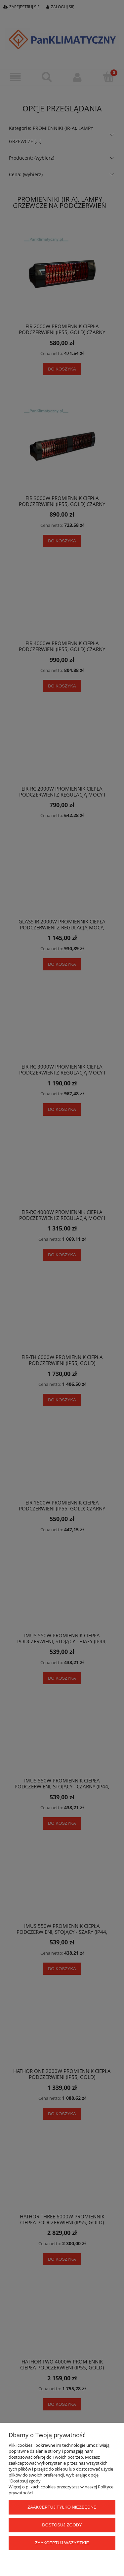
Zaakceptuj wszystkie (62, 2542)
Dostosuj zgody (62, 2524)
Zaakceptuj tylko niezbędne (62, 2507)
